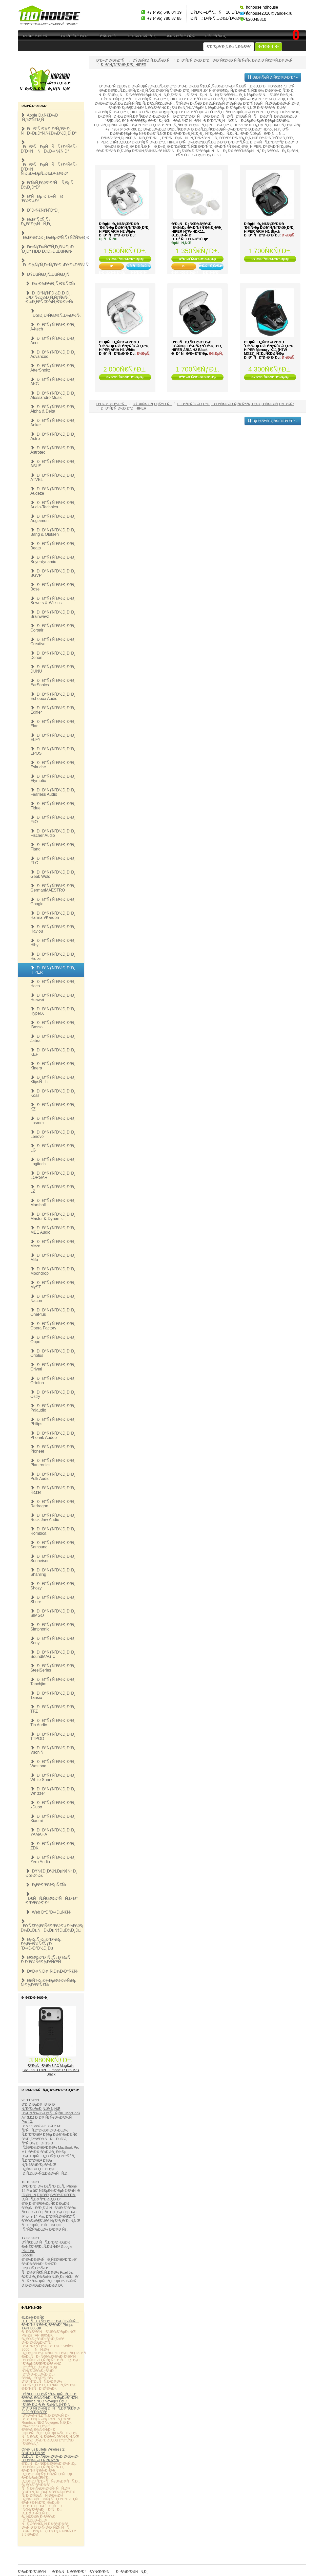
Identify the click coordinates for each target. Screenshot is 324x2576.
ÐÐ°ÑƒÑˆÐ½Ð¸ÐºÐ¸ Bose (52, 587)
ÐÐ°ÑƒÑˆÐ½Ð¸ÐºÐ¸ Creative (52, 641)
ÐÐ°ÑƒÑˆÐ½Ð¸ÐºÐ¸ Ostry (52, 1394)
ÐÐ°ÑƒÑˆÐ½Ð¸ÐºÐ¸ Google (52, 901)
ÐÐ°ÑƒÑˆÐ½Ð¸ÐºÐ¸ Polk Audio (52, 1476)
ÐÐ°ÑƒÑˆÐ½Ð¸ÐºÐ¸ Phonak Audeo (52, 1435)
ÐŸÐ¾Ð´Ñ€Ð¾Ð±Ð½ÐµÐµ (125, 259)
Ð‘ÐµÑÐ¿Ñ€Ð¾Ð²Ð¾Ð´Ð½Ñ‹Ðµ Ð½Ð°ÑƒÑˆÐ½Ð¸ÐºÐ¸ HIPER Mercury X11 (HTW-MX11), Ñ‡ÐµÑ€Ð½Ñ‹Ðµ (269, 348)
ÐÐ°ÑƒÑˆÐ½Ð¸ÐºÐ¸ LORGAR (52, 1175)
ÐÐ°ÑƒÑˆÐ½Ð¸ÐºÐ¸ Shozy (52, 1586)
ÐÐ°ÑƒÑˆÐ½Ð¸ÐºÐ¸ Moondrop (52, 1271)
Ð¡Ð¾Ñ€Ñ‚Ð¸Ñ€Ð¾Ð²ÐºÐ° (273, 77)
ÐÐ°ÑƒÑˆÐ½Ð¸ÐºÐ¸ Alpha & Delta (52, 409)
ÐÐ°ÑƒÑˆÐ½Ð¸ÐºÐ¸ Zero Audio (52, 1859)
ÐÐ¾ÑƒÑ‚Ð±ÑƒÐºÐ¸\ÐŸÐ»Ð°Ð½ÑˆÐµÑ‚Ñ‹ (52, 262)
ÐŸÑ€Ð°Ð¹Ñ (108, 36)
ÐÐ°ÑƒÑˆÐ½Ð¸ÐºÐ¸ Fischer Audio (52, 833)
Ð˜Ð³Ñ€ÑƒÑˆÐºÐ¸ (40, 210)
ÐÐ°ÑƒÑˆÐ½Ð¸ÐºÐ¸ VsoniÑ (52, 1750)
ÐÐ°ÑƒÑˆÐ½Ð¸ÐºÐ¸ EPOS (52, 751)
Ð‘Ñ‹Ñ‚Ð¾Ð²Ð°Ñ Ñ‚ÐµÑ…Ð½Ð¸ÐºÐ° (49, 185)
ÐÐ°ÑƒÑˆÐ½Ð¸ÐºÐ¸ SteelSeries (52, 1668)
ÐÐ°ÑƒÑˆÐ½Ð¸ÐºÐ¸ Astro (52, 436)
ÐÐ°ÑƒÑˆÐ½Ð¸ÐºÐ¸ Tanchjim (52, 1681)
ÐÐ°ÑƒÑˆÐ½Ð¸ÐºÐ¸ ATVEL (52, 477)
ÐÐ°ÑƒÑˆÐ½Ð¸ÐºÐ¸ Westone (52, 1763)
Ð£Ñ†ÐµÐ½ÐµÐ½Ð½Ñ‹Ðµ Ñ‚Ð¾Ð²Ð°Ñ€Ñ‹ (48, 1982)
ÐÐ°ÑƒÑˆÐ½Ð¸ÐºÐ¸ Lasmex (52, 1120)
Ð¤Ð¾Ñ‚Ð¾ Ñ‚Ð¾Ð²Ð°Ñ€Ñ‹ (49, 1971)
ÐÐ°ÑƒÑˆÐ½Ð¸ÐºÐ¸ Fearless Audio (52, 792)
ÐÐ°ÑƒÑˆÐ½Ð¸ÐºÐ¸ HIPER (52, 970)
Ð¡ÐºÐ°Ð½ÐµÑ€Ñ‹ (46, 1885)
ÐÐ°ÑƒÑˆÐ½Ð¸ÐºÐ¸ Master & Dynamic (52, 1216)
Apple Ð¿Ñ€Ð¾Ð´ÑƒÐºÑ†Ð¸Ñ (39, 117)
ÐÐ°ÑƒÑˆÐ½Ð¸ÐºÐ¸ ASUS (52, 463)
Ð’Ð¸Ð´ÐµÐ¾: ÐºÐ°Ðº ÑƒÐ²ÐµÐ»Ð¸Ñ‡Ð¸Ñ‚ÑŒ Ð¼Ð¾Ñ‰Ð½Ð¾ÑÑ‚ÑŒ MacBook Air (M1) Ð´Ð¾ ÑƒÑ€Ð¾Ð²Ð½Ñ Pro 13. (51, 2113)
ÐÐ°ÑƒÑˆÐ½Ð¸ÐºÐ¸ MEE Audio (52, 1230)
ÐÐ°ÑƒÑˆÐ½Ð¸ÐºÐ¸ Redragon (52, 1503)
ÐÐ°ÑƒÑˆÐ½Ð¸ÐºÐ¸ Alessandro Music (52, 395)
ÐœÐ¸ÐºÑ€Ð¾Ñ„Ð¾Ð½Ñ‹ (55, 313)
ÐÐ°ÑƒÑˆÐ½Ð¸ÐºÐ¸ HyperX (52, 1011)
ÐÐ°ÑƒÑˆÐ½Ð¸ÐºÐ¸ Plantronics (52, 1462)
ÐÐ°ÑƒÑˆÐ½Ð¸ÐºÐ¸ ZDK (52, 1846)
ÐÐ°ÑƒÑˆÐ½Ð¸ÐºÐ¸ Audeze (52, 491)
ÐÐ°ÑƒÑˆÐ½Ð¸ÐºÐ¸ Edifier (52, 710)
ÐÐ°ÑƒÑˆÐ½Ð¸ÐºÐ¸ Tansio (52, 1695)
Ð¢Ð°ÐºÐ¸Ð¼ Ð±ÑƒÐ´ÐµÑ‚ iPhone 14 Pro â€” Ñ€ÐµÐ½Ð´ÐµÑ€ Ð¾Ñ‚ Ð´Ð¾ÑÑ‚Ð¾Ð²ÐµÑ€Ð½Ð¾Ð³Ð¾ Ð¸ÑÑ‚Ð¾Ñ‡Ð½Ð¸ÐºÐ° (51, 2192)
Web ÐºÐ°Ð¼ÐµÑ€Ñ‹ (48, 1912)
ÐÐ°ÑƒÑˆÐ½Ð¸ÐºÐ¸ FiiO (52, 819)
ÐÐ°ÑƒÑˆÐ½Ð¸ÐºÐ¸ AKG (52, 381)
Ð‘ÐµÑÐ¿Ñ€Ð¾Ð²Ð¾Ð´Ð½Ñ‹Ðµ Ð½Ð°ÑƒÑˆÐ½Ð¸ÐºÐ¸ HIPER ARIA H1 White (124, 346)
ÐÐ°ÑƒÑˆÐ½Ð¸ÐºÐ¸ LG (52, 1148)
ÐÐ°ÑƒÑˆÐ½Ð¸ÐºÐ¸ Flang (52, 847)
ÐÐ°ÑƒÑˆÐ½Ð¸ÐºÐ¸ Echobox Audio (52, 696)
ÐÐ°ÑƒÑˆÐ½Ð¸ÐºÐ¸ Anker (52, 422)
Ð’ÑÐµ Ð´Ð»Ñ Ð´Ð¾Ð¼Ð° (42, 198)
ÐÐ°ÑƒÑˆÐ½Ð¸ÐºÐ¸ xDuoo (52, 1805)
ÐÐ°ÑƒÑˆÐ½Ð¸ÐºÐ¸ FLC (52, 860)
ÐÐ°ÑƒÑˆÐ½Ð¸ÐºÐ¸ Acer (52, 340)
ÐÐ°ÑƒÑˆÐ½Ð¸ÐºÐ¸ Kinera (52, 1066)
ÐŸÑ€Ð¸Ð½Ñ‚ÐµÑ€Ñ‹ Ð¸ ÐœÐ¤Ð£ (51, 1873)
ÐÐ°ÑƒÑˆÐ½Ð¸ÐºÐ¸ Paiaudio (52, 1408)
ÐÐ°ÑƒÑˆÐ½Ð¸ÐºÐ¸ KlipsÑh (52, 1079)
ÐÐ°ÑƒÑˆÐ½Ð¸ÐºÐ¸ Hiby (52, 942)
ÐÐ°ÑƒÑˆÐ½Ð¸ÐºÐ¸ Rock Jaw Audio (52, 1517)
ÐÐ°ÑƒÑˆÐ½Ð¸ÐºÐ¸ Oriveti (52, 1367)
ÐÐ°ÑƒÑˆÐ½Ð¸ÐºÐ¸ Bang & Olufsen (52, 532)
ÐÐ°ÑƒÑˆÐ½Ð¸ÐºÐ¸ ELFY (52, 737)
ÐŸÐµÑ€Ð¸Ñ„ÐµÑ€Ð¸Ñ (47, 274)
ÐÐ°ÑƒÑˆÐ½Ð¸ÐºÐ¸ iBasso (52, 1025)
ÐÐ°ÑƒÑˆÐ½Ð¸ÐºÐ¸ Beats (52, 546)
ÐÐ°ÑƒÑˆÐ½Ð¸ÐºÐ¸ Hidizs (52, 956)
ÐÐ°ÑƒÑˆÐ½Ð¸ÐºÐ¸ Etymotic (52, 778)
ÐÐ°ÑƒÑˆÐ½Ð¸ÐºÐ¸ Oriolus (52, 1353)
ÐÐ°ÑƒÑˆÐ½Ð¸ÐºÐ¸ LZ (52, 1189)
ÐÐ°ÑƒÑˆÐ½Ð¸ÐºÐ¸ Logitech (52, 1161)
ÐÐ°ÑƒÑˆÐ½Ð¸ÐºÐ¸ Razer (52, 1490)
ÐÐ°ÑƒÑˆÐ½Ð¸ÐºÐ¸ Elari (52, 723)
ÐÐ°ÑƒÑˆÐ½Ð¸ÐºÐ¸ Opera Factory (52, 1326)
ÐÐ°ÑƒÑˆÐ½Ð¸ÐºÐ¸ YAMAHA (52, 1832)
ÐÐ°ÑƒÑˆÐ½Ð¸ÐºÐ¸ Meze (52, 1243)
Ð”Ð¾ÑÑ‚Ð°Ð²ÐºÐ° (74, 36)
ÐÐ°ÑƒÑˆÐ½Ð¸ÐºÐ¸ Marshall (52, 1202)
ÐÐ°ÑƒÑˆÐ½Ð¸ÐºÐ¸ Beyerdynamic (52, 559)
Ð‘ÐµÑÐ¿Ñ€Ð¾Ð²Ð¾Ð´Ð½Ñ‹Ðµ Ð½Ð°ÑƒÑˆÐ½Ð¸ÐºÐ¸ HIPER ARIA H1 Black (269, 227)
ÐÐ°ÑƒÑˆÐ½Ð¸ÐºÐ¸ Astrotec (52, 450)
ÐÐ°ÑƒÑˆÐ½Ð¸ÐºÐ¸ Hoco (52, 983)
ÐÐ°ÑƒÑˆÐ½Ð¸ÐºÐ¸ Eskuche (52, 765)
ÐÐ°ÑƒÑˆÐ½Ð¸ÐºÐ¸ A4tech (52, 327)
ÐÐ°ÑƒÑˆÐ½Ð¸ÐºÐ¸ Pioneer (52, 1449)
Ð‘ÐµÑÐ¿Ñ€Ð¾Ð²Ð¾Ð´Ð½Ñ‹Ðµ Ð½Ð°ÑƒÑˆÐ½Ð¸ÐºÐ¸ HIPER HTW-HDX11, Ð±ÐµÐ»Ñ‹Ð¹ (196, 229)
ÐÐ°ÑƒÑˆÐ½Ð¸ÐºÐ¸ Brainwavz (52, 614)
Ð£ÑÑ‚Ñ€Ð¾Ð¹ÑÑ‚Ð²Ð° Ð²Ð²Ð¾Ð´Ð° (52, 1898)
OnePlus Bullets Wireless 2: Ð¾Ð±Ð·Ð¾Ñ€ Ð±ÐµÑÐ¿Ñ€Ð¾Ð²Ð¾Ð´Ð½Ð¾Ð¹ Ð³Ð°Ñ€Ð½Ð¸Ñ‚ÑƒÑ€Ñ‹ (50, 2454)
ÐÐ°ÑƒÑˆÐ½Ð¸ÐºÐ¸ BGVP (52, 573)
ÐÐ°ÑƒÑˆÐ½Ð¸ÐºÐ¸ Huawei (52, 997)
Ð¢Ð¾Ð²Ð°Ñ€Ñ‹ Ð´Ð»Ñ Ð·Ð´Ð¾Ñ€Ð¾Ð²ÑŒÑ (47, 1959)
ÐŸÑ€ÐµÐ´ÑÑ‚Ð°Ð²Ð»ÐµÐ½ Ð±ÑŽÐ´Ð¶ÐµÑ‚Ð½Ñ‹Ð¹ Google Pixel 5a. (47, 2246)
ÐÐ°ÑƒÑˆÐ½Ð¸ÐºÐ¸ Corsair (52, 628)
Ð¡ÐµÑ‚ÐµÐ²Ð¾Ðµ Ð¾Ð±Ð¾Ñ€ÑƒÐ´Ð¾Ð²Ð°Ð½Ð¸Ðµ (41, 1943)
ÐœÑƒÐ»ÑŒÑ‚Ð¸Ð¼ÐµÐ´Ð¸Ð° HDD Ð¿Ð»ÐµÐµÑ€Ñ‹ (47, 249)
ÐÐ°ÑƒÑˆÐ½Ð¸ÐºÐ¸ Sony (52, 1640)
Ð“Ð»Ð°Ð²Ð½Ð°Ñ (36, 36)
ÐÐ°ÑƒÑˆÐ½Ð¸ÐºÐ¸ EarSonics (52, 682)
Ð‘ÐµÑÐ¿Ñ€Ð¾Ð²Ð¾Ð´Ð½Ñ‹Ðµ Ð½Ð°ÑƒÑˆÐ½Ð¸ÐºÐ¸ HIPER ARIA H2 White (124, 227)
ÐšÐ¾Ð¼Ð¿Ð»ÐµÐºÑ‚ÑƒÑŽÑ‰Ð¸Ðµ (52, 235)
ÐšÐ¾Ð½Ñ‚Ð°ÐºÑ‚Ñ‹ (180, 36)
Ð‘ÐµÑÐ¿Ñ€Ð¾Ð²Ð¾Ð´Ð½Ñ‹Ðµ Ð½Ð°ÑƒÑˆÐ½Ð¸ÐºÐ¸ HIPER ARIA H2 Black (196, 346)
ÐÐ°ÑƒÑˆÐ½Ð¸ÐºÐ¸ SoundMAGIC (52, 1654)
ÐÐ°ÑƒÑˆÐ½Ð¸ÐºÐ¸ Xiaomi (52, 1818)
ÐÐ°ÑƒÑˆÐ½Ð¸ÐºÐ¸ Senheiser (52, 1558)
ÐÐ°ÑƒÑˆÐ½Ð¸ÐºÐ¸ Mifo (52, 1257)
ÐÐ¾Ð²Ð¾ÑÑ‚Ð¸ (142, 36)
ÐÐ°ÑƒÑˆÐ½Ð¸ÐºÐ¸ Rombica (52, 1531)
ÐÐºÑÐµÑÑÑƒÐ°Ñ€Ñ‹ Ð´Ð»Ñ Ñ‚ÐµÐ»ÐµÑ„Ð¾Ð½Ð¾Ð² (49, 167)
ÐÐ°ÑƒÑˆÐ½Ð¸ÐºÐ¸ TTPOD (52, 1736)
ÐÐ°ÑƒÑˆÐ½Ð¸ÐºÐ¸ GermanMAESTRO (52, 888)
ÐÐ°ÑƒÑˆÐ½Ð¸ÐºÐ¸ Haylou (52, 929)
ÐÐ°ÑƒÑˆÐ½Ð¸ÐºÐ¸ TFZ (52, 1709)
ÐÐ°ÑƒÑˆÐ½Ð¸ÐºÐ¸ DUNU (52, 669)
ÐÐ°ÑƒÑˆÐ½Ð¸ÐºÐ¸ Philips (52, 1421)
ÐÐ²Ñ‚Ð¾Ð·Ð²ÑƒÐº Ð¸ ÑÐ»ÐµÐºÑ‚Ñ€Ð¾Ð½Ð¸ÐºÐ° (49, 131)
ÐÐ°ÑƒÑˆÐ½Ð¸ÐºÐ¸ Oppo (52, 1339)
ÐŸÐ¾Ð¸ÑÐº (268, 46)
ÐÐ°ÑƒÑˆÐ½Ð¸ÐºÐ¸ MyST (52, 1285)
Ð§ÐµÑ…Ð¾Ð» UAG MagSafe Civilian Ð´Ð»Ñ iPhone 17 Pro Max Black (51, 2070)
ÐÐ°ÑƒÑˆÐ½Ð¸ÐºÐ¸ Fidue (52, 806)
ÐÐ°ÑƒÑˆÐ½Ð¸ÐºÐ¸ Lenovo (52, 1134)
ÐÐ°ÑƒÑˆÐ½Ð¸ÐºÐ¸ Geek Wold (52, 874)
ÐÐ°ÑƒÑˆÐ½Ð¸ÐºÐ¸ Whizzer (52, 1791)
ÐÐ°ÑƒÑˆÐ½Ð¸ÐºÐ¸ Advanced (52, 354)
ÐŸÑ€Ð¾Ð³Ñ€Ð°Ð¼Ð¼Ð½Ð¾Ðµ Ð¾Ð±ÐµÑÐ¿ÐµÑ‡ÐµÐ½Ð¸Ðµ (52, 1925)
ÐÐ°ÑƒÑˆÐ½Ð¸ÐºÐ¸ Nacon (52, 1298)
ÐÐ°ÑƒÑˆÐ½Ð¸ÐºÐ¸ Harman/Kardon (52, 915)
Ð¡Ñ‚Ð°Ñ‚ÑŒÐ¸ (215, 36)
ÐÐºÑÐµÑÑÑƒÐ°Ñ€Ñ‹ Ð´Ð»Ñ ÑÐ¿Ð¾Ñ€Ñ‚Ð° (49, 146)
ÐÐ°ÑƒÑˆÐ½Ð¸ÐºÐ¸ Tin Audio (52, 1722)
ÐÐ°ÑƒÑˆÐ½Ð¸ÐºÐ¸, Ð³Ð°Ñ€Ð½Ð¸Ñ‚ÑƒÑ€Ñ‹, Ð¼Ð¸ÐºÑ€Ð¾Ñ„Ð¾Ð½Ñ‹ (49, 297)
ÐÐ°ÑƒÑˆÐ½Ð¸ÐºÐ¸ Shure (52, 1599)
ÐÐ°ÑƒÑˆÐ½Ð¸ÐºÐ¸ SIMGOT (52, 1613)
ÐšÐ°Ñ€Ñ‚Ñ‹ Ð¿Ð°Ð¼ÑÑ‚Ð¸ (36, 221)
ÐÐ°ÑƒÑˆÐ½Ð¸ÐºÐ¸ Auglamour (52, 518)
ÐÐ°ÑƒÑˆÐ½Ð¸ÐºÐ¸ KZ (52, 1107)
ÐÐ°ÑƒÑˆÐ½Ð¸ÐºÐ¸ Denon (52, 655)
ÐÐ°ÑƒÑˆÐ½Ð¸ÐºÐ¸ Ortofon (52, 1380)
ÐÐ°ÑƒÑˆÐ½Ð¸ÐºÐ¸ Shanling (52, 1572)
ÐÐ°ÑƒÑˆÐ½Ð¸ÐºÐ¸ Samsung (52, 1545)
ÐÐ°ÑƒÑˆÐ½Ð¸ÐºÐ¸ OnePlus (52, 1312)
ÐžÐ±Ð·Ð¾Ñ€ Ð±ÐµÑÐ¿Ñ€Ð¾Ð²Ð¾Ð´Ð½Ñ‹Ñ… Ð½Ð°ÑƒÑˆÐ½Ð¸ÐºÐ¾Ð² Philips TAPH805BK (50, 2322)
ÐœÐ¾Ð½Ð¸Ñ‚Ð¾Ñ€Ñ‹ (50, 284)
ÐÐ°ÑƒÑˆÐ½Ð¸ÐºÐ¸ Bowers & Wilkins (52, 600)
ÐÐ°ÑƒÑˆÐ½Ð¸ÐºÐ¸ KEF (52, 1052)
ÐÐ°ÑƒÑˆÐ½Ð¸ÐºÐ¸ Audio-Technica (52, 505)
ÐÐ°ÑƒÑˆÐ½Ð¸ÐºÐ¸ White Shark (52, 1777)
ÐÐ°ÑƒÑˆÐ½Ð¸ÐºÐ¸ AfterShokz (52, 368)
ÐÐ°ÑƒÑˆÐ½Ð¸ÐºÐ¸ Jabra (52, 1038)
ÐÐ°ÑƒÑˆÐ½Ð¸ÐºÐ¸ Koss (52, 1093)
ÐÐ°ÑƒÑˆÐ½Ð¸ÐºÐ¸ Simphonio (52, 1627)
